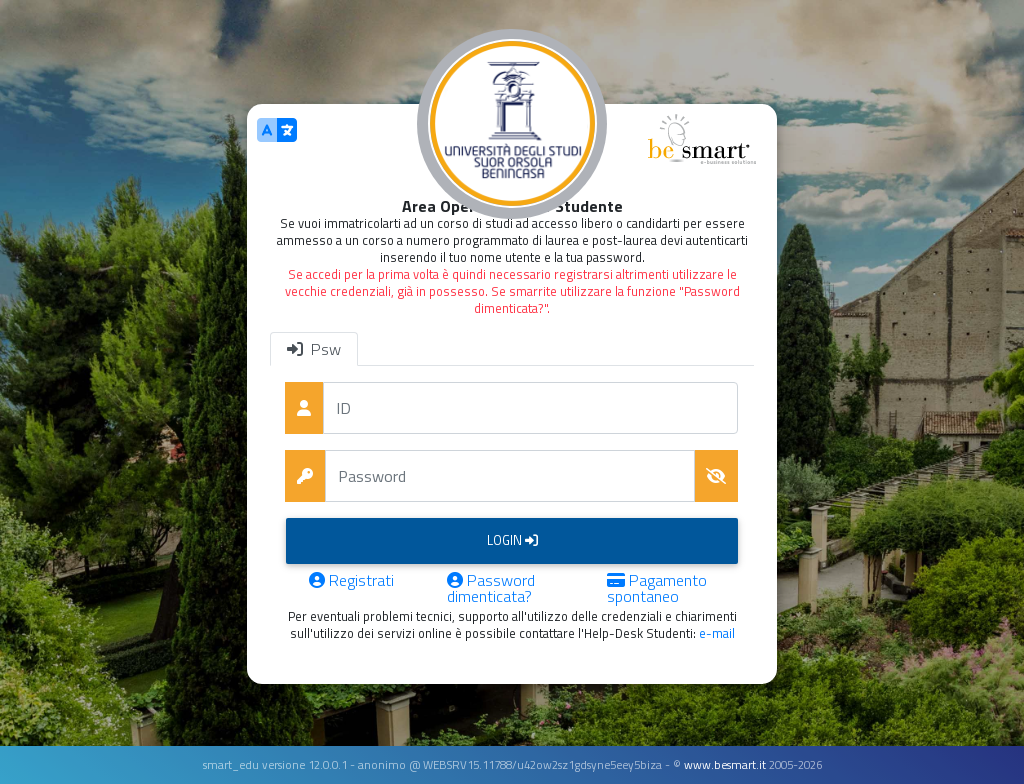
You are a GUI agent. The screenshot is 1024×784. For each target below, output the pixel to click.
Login (512, 540)
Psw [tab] (314, 349)
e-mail (717, 633)
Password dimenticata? (491, 588)
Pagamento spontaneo (657, 588)
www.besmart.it (725, 764)
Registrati (351, 582)
